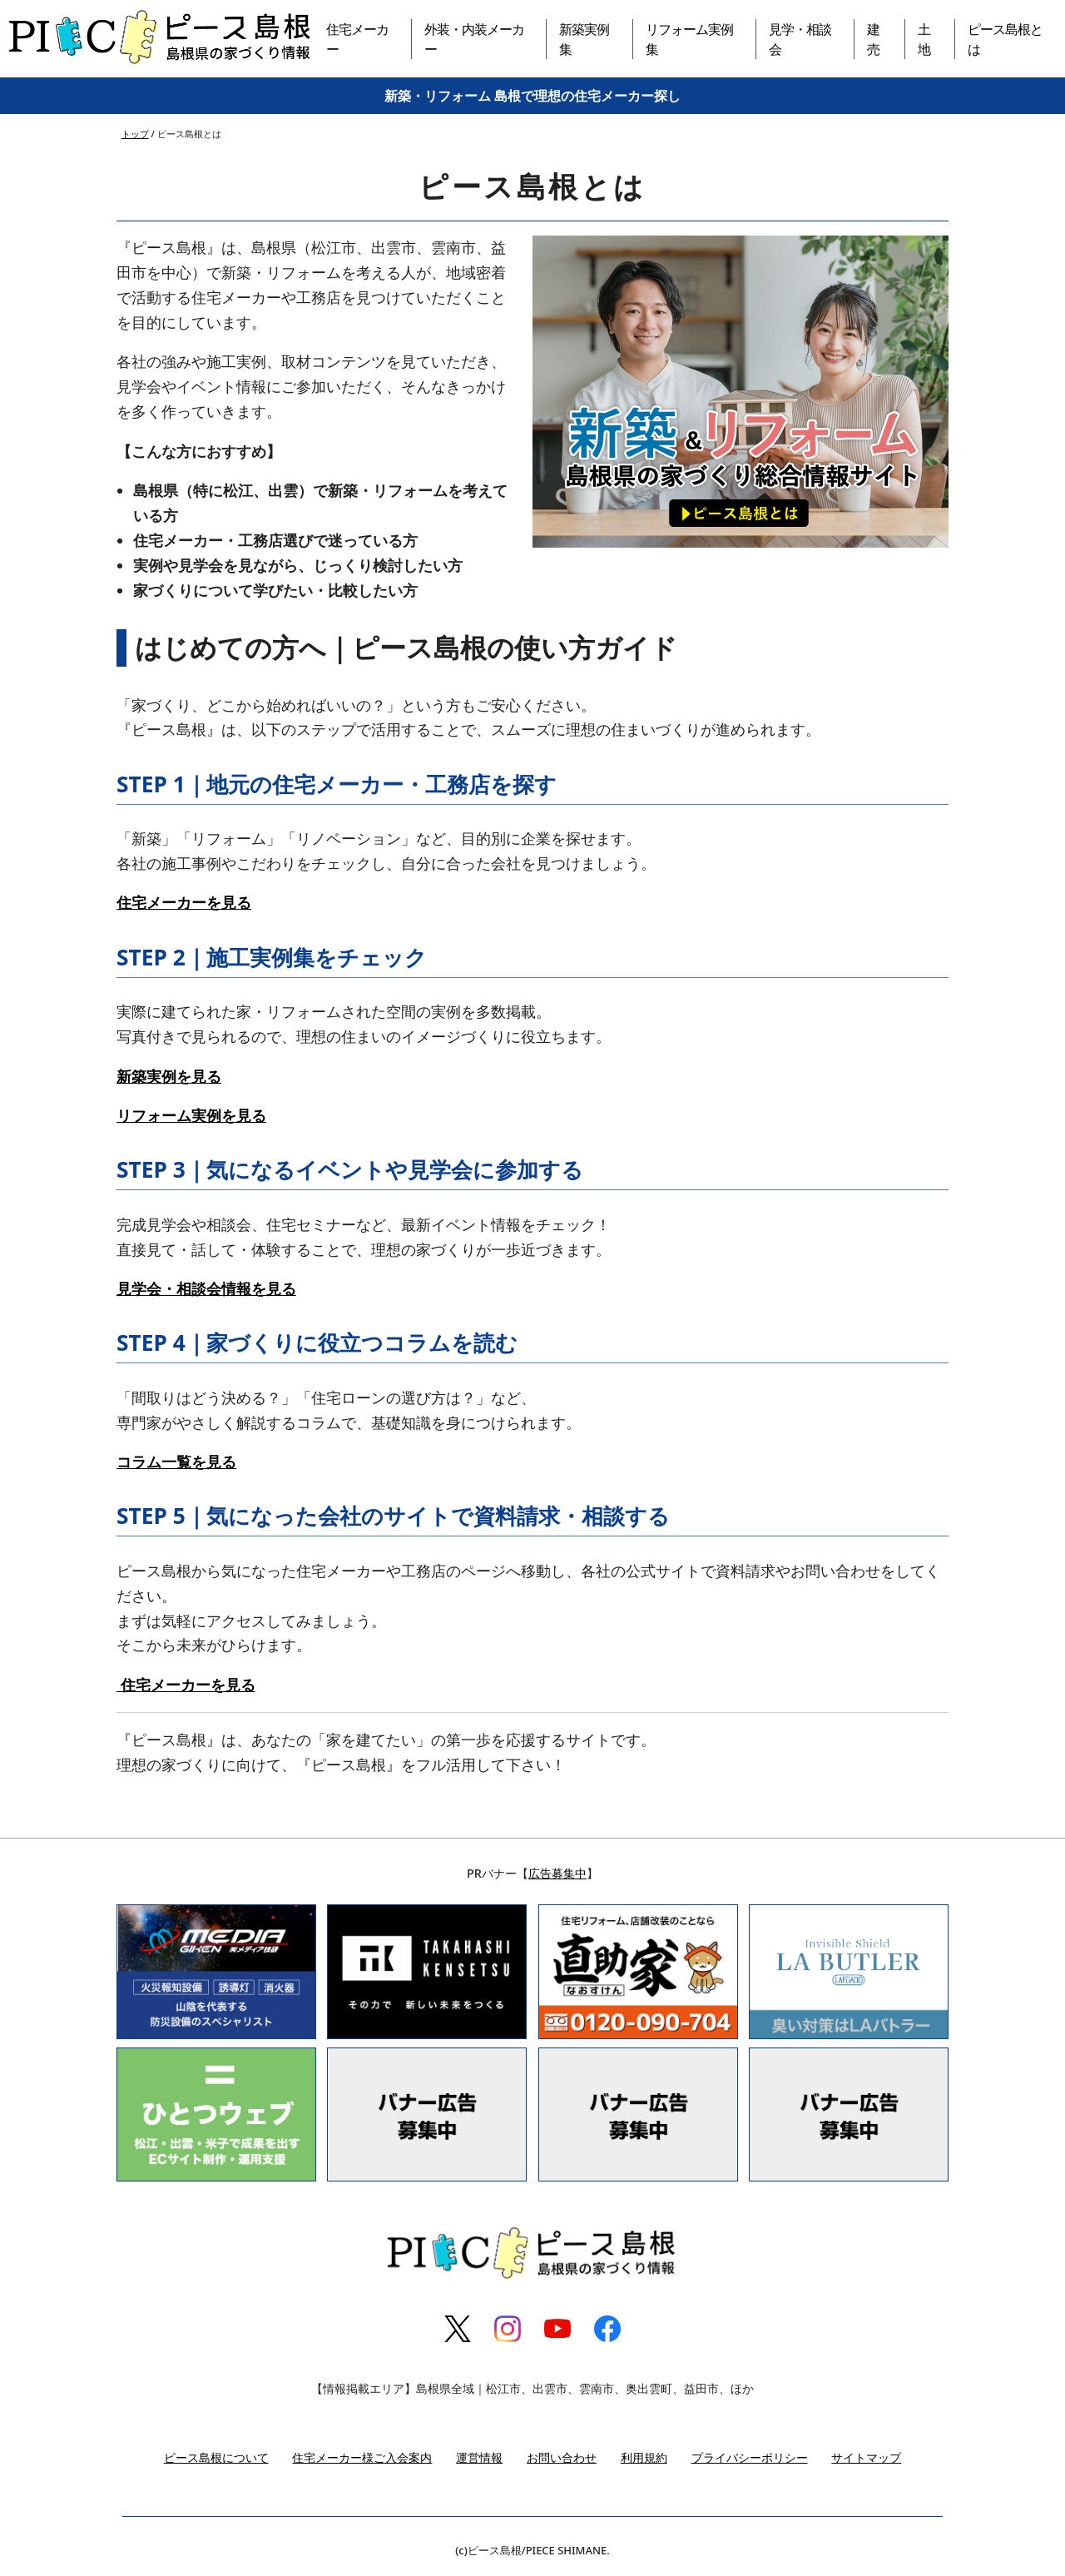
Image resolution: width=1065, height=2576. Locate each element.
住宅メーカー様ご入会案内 (362, 2457)
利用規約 (644, 2457)
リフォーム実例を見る (191, 1115)
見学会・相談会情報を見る (206, 1288)
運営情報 (479, 2457)
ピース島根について (216, 2457)
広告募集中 (557, 1873)
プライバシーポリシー (749, 2457)
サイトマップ (866, 2457)
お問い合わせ (562, 2457)
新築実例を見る (168, 1076)
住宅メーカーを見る (183, 902)
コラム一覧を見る (176, 1462)
